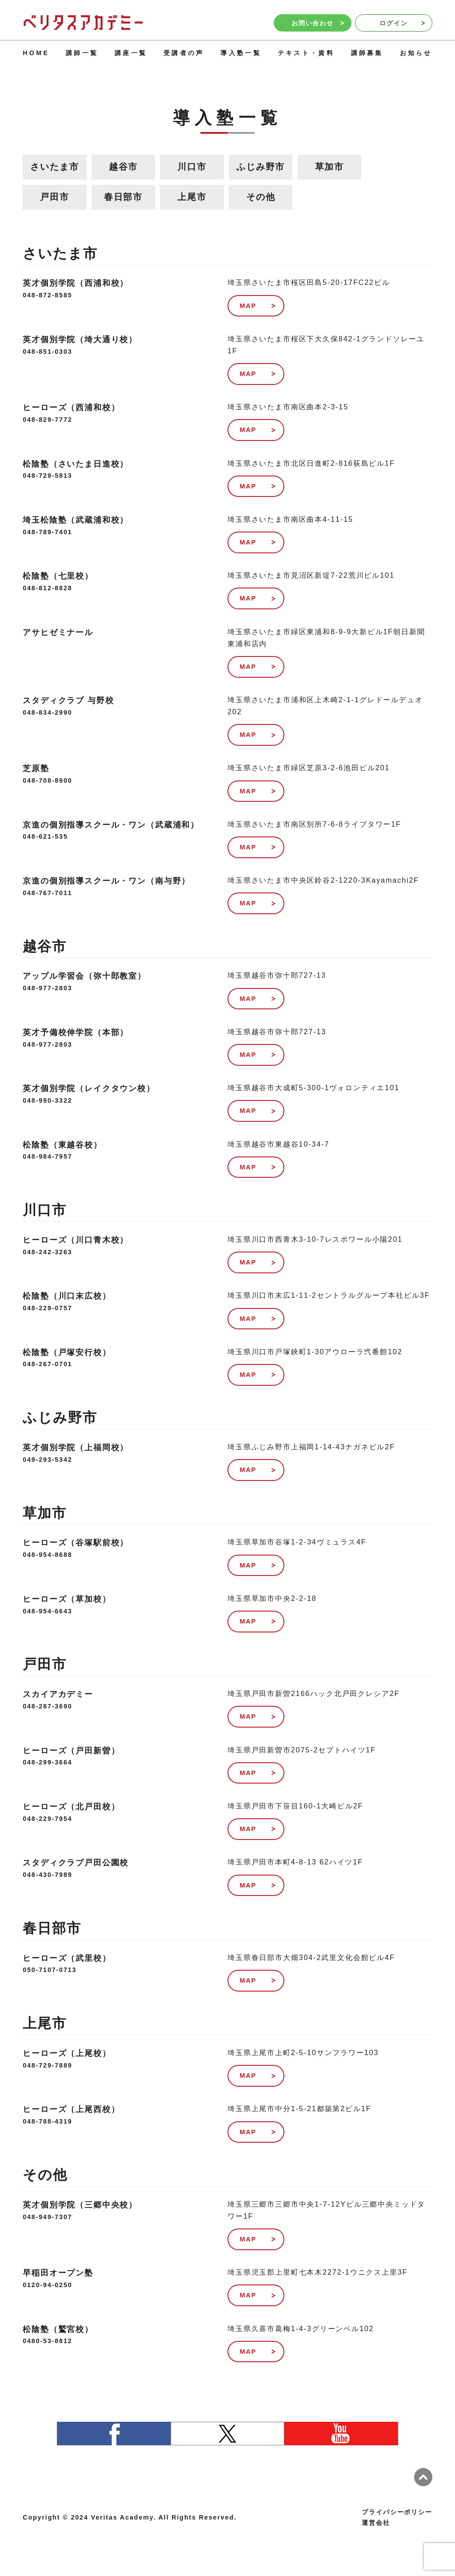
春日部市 (123, 197)
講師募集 (367, 52)
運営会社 (376, 2522)
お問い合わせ (317, 23)
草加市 (329, 167)
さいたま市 (54, 167)
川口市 (192, 167)
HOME (36, 52)
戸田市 (54, 197)
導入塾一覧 (240, 52)
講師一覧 (82, 52)
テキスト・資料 (306, 52)
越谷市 (123, 167)
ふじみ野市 (260, 167)
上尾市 (192, 197)
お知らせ (416, 52)
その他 (260, 197)
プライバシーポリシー (397, 2512)
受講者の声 (184, 52)
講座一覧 (131, 52)
